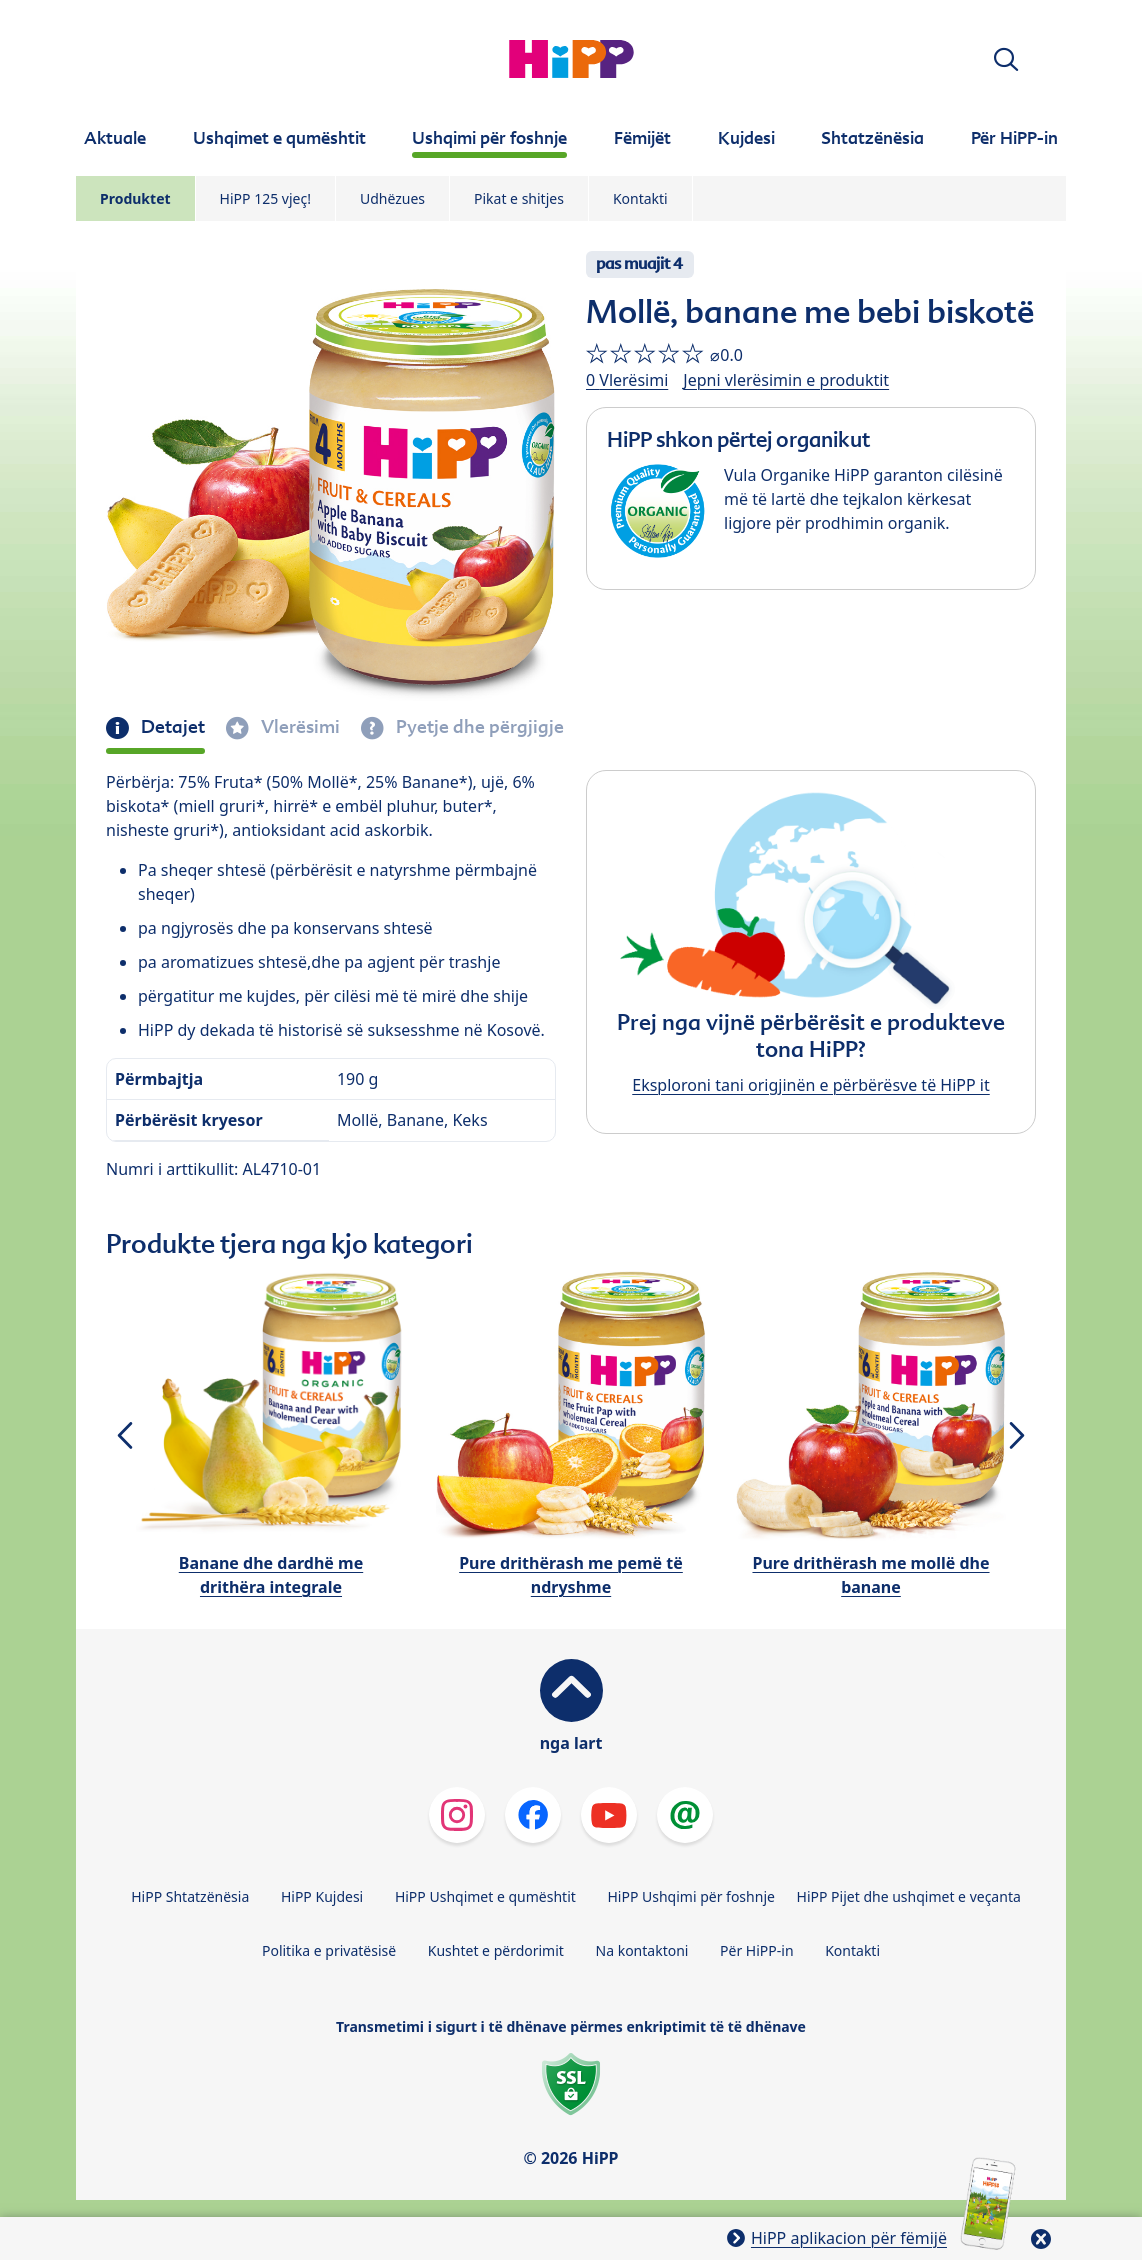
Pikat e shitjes (519, 198)
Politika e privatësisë (329, 1950)
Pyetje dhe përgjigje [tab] (478, 727)
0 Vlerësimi (627, 380)
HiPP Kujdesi (322, 1896)
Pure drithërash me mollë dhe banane (870, 1575)
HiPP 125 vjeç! (265, 198)
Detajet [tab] (171, 727)
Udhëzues (392, 198)
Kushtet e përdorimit (496, 1950)
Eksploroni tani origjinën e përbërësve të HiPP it (810, 1085)
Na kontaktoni (642, 1950)
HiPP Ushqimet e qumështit (485, 1896)
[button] (1006, 59)
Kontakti (640, 198)
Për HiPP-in (757, 1950)
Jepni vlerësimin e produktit (786, 380)
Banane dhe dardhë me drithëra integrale (271, 1575)
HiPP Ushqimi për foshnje (690, 1896)
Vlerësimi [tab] (298, 727)
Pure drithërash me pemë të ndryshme (571, 1575)
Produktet (135, 198)
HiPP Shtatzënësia (190, 1896)
